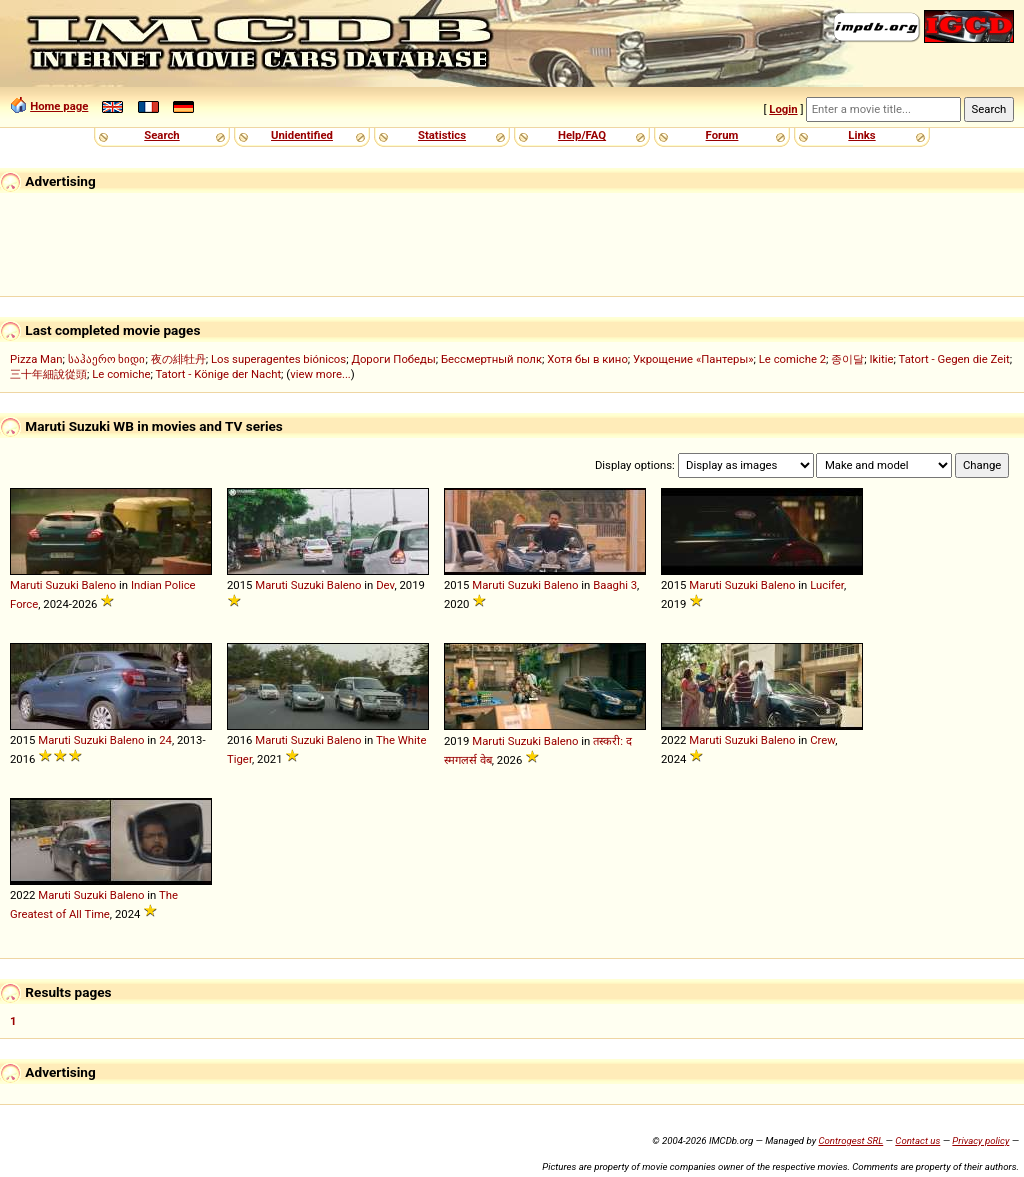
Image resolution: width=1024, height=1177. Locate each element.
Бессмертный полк (491, 359)
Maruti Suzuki (44, 585)
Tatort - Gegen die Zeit (954, 359)
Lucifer (827, 585)
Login (783, 109)
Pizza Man (36, 359)
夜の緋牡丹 (178, 359)
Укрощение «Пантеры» (693, 359)
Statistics (442, 135)
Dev (385, 585)
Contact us (917, 1140)
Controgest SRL (850, 1140)
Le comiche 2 (792, 359)
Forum (722, 135)
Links (861, 135)
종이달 (847, 359)
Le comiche (121, 374)
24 (165, 740)
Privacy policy (980, 1140)
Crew (822, 740)
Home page (59, 106)
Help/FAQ (582, 135)
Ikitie (882, 359)
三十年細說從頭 (48, 374)
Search (161, 135)
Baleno (99, 585)
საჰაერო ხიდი (107, 359)
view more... (320, 374)
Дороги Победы (393, 359)
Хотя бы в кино (587, 359)
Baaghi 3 (615, 585)
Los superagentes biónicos (278, 359)
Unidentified (302, 135)
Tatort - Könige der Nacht (218, 374)
